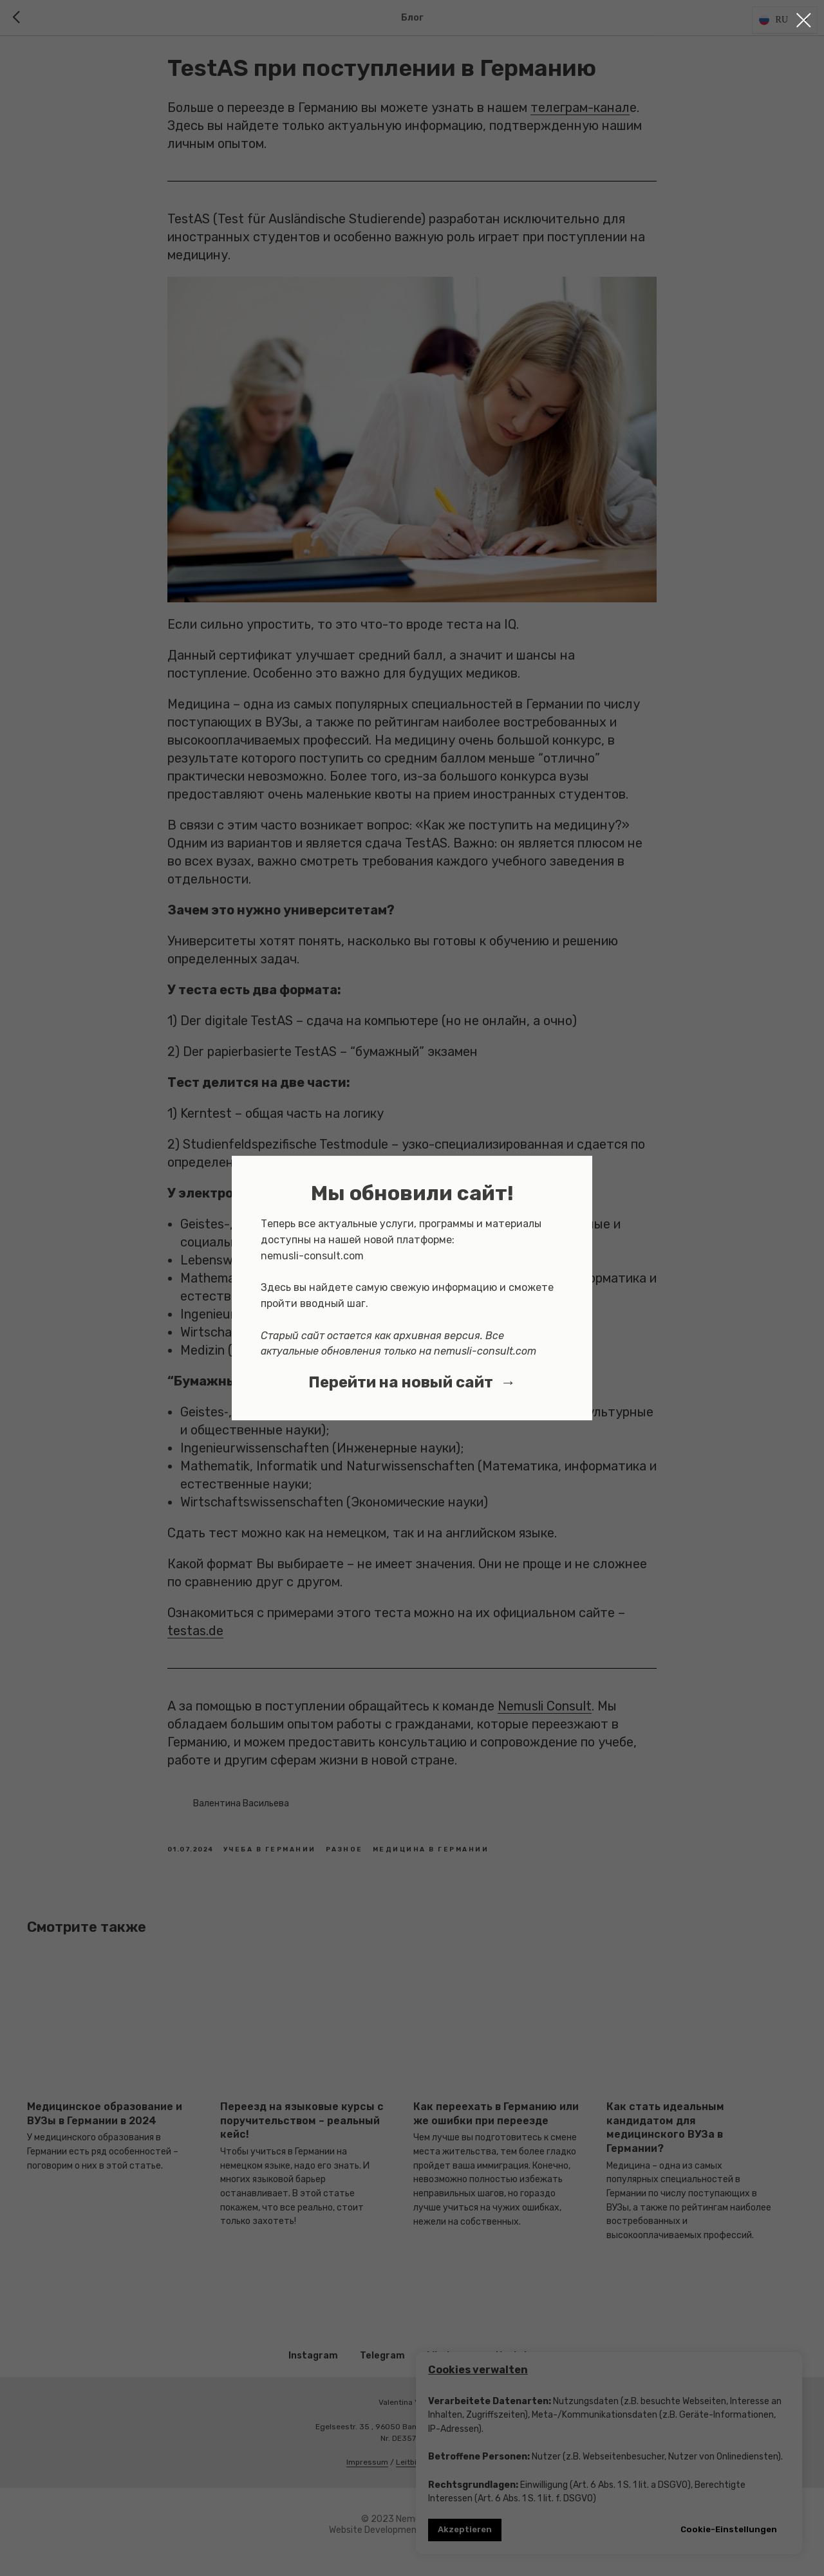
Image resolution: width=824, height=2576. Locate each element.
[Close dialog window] (804, 20)
